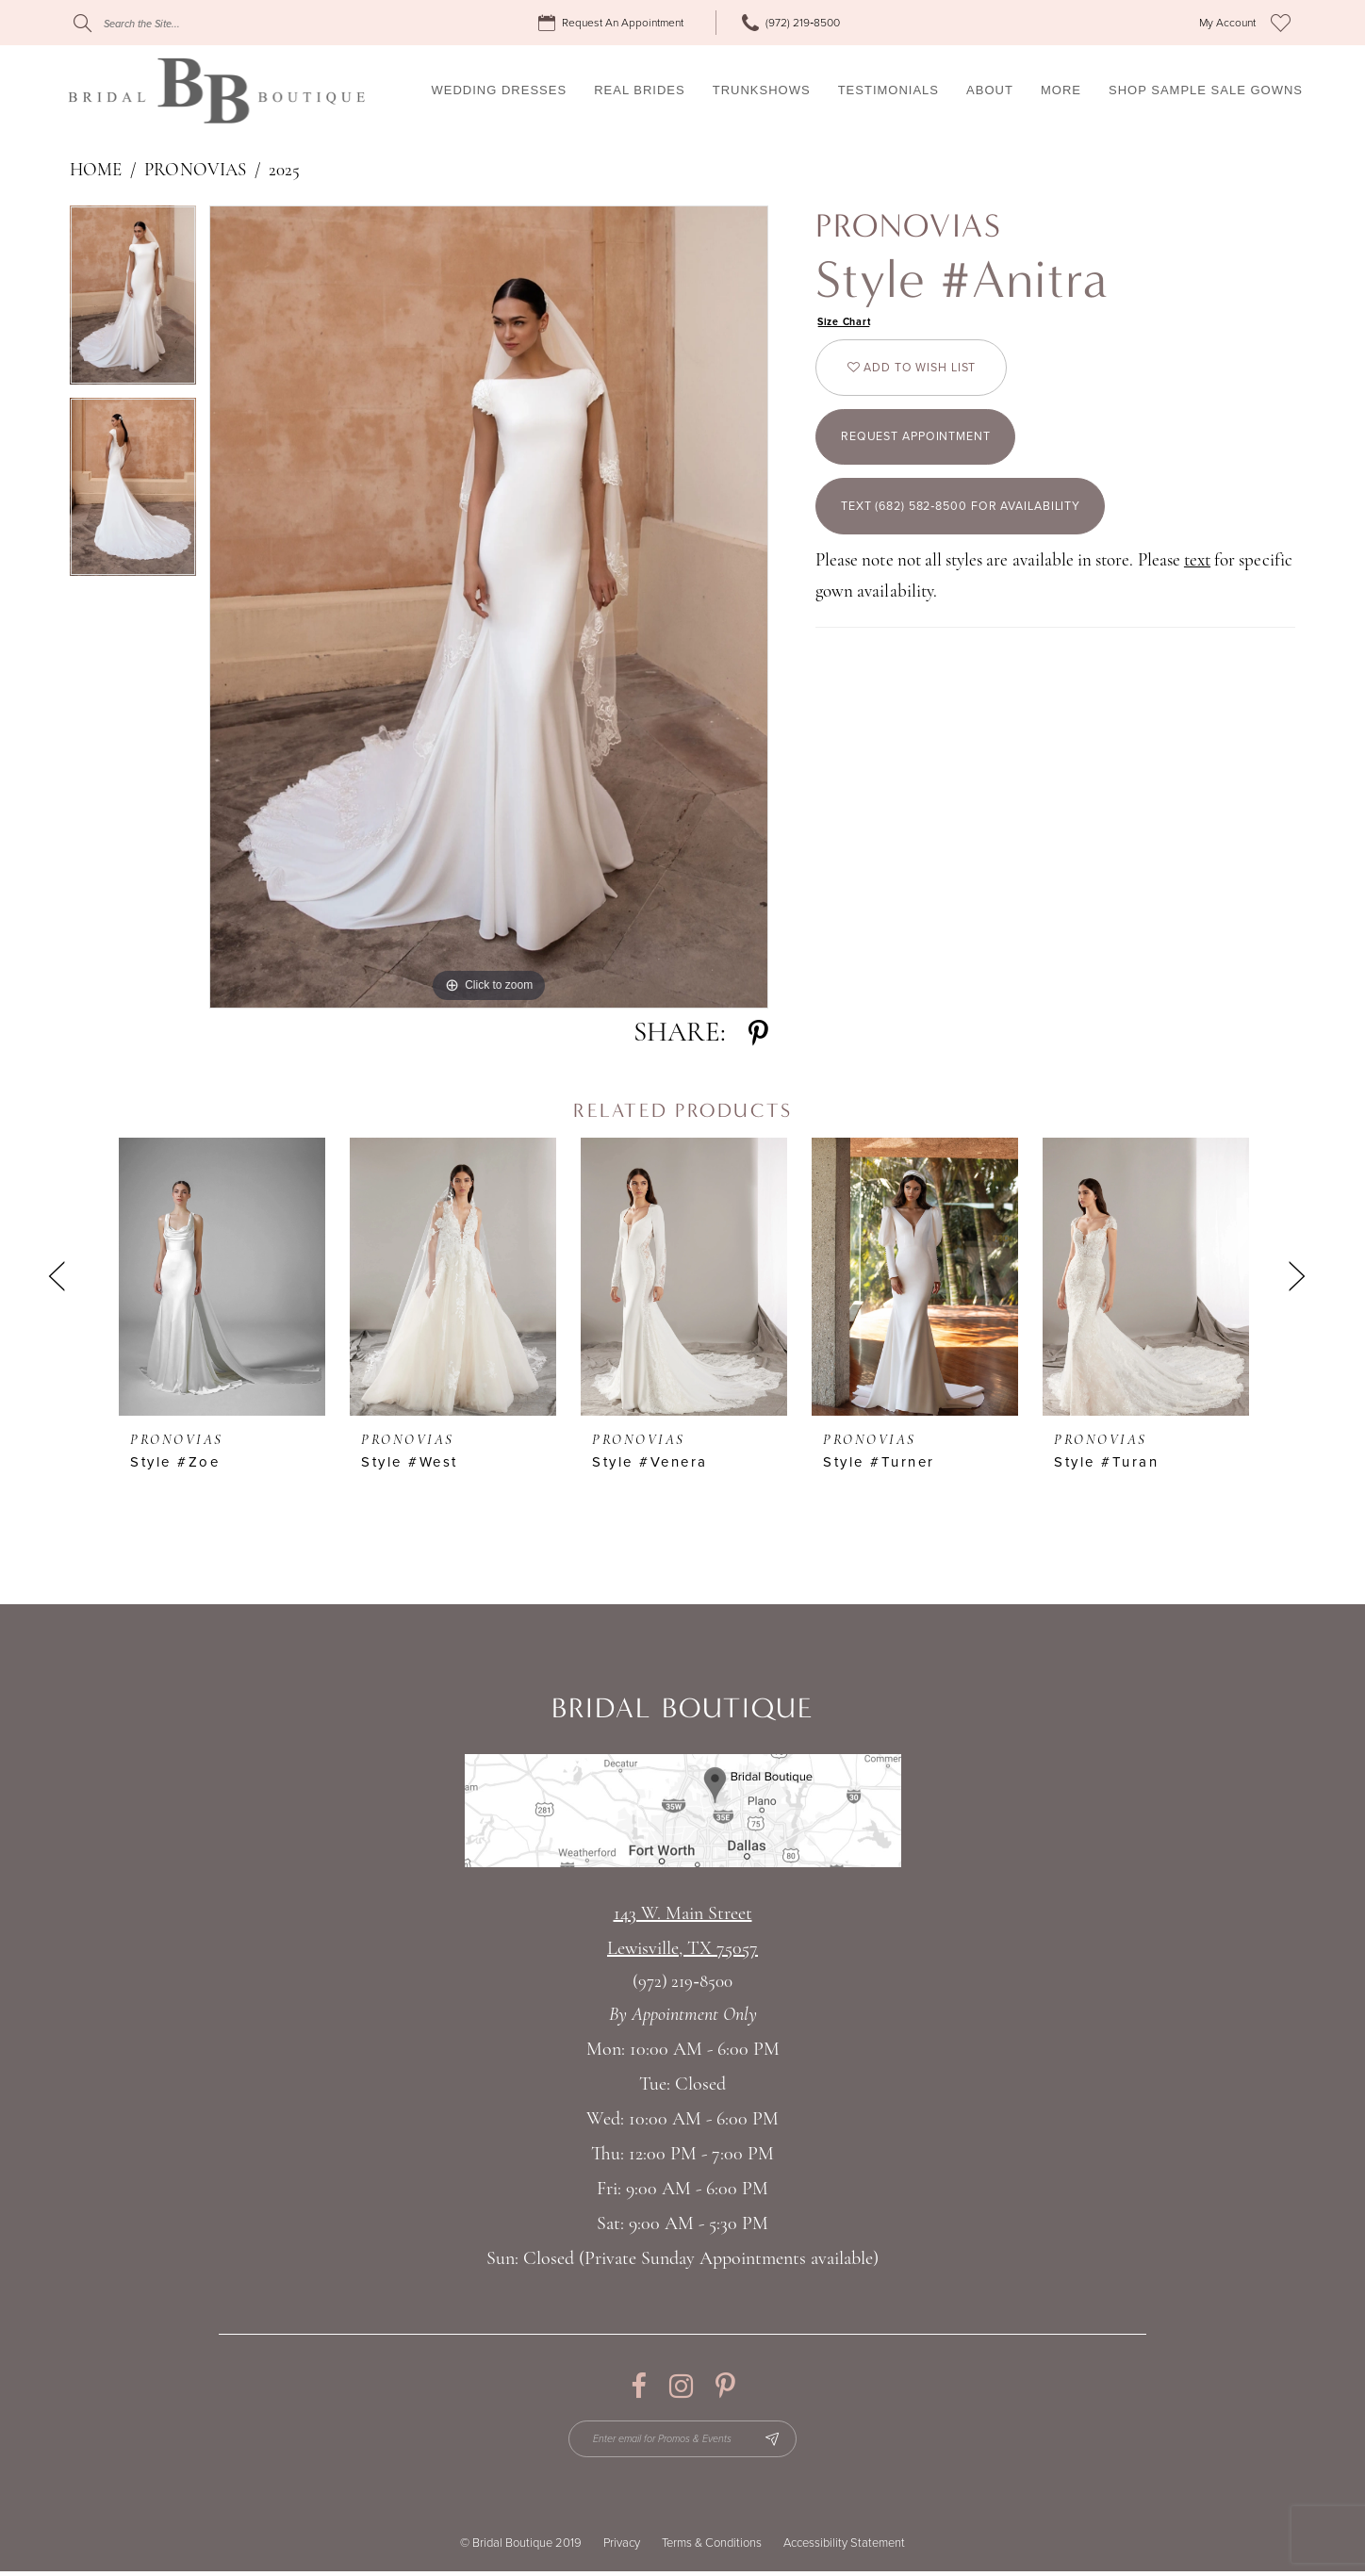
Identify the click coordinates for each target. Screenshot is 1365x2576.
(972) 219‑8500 (682, 1983)
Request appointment (928, 452)
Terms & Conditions (712, 2547)
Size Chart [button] (848, 322)
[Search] (187, 23)
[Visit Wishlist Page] (1280, 22)
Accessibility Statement (844, 2547)
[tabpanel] (133, 301)
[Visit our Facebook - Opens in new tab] (639, 2386)
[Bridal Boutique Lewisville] (216, 90)
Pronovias (194, 171)
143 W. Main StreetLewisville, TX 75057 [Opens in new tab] (682, 1932)
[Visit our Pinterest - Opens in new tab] (725, 2386)
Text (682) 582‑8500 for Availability (980, 529)
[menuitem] (613, 23)
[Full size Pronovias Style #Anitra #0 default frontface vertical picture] (488, 607)
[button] (1227, 23)
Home (96, 171)
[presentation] (222, 1276)
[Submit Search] (82, 23)
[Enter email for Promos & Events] (683, 2441)
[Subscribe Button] (783, 2441)
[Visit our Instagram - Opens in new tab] (681, 2386)
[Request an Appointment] (613, 23)
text (1197, 587)
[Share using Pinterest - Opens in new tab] (758, 1033)
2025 (284, 171)
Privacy (621, 2547)
